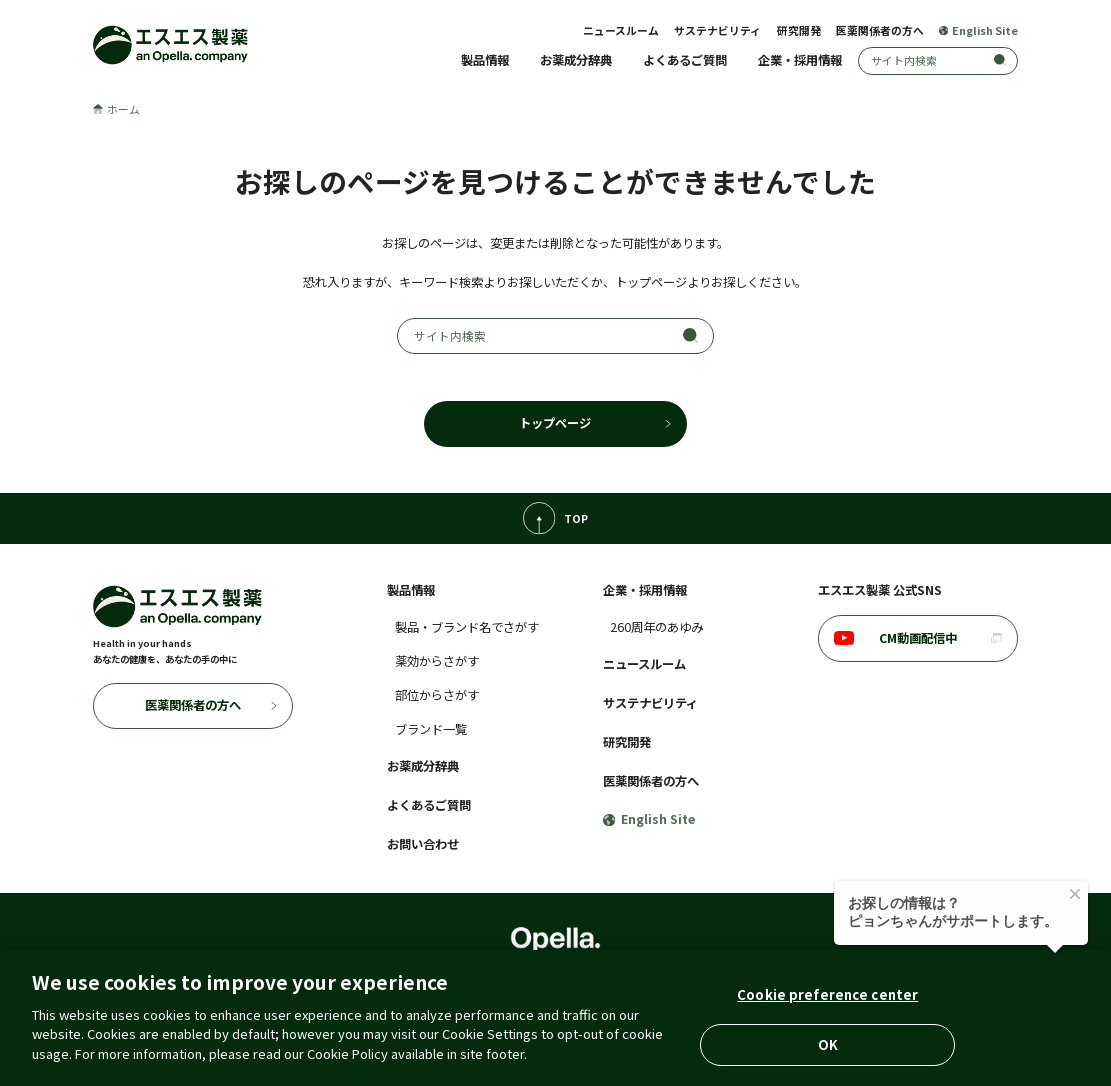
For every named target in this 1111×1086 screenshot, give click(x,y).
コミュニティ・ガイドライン (725, 1002)
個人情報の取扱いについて (324, 1002)
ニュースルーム (621, 30)
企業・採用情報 (800, 60)
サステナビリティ (717, 30)
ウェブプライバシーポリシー (890, 1002)
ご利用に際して (204, 1002)
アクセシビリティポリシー (574, 1002)
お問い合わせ (423, 844)
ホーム (117, 109)
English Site (978, 30)
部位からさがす (437, 695)
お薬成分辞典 (576, 60)
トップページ (555, 423)
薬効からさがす (437, 661)
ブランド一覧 (431, 729)
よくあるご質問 (685, 60)
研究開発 (799, 30)
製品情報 (485, 60)
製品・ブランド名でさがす (467, 627)
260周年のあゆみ (656, 627)
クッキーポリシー (449, 1002)
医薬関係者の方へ (880, 30)
